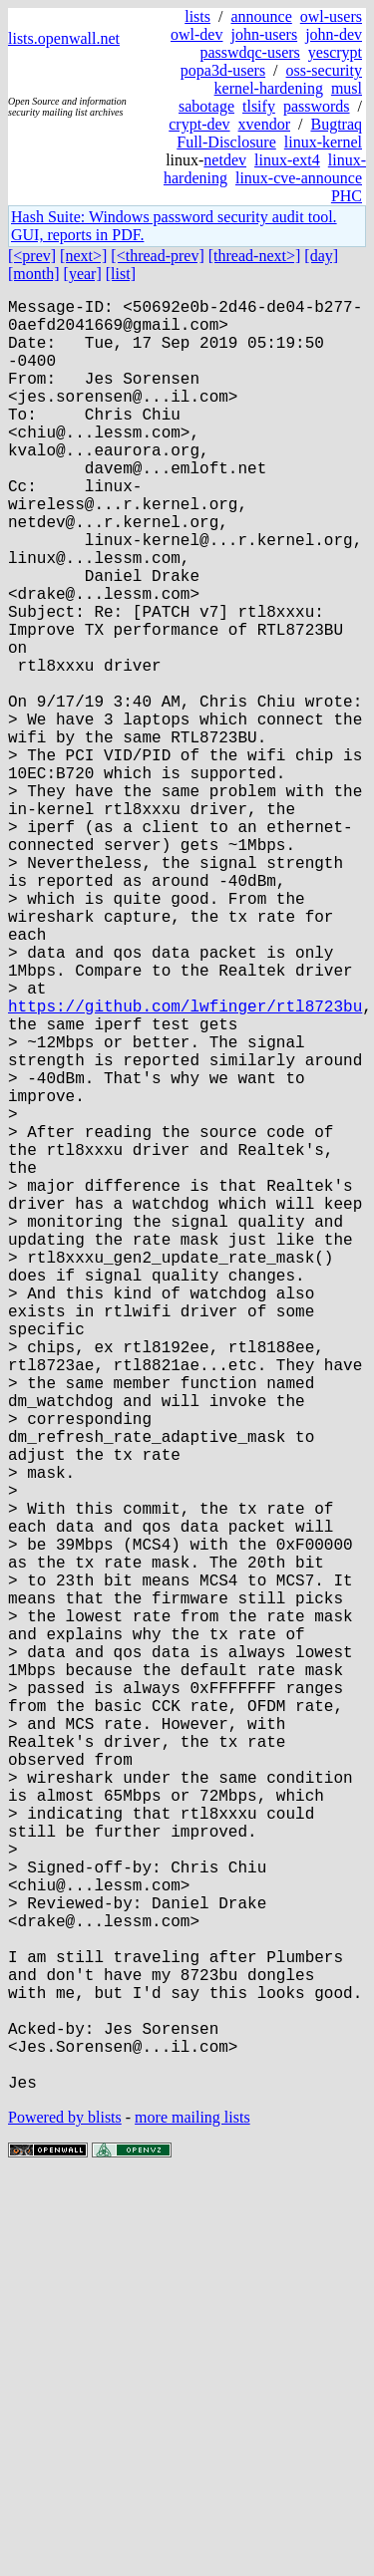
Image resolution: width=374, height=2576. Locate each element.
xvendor (264, 124)
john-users (263, 34)
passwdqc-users (249, 52)
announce (260, 16)
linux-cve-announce (298, 177)
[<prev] (32, 255)
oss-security (324, 70)
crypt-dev (199, 124)
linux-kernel (323, 142)
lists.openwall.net (64, 38)
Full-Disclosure (226, 142)
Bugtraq (336, 124)
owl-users (331, 16)
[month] (34, 273)
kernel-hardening (268, 88)
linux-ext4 (287, 159)
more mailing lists (192, 2515)
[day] (321, 255)
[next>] (83, 255)
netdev (224, 159)
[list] (121, 273)
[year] (83, 273)
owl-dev (196, 34)
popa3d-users (223, 70)
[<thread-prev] (157, 255)
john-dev (333, 34)
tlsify (258, 106)
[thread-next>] (254, 255)
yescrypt (335, 52)
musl (346, 88)
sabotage (206, 106)
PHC (346, 195)
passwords (316, 106)
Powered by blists (65, 2515)
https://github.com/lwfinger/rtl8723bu (185, 1165)
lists (197, 16)
